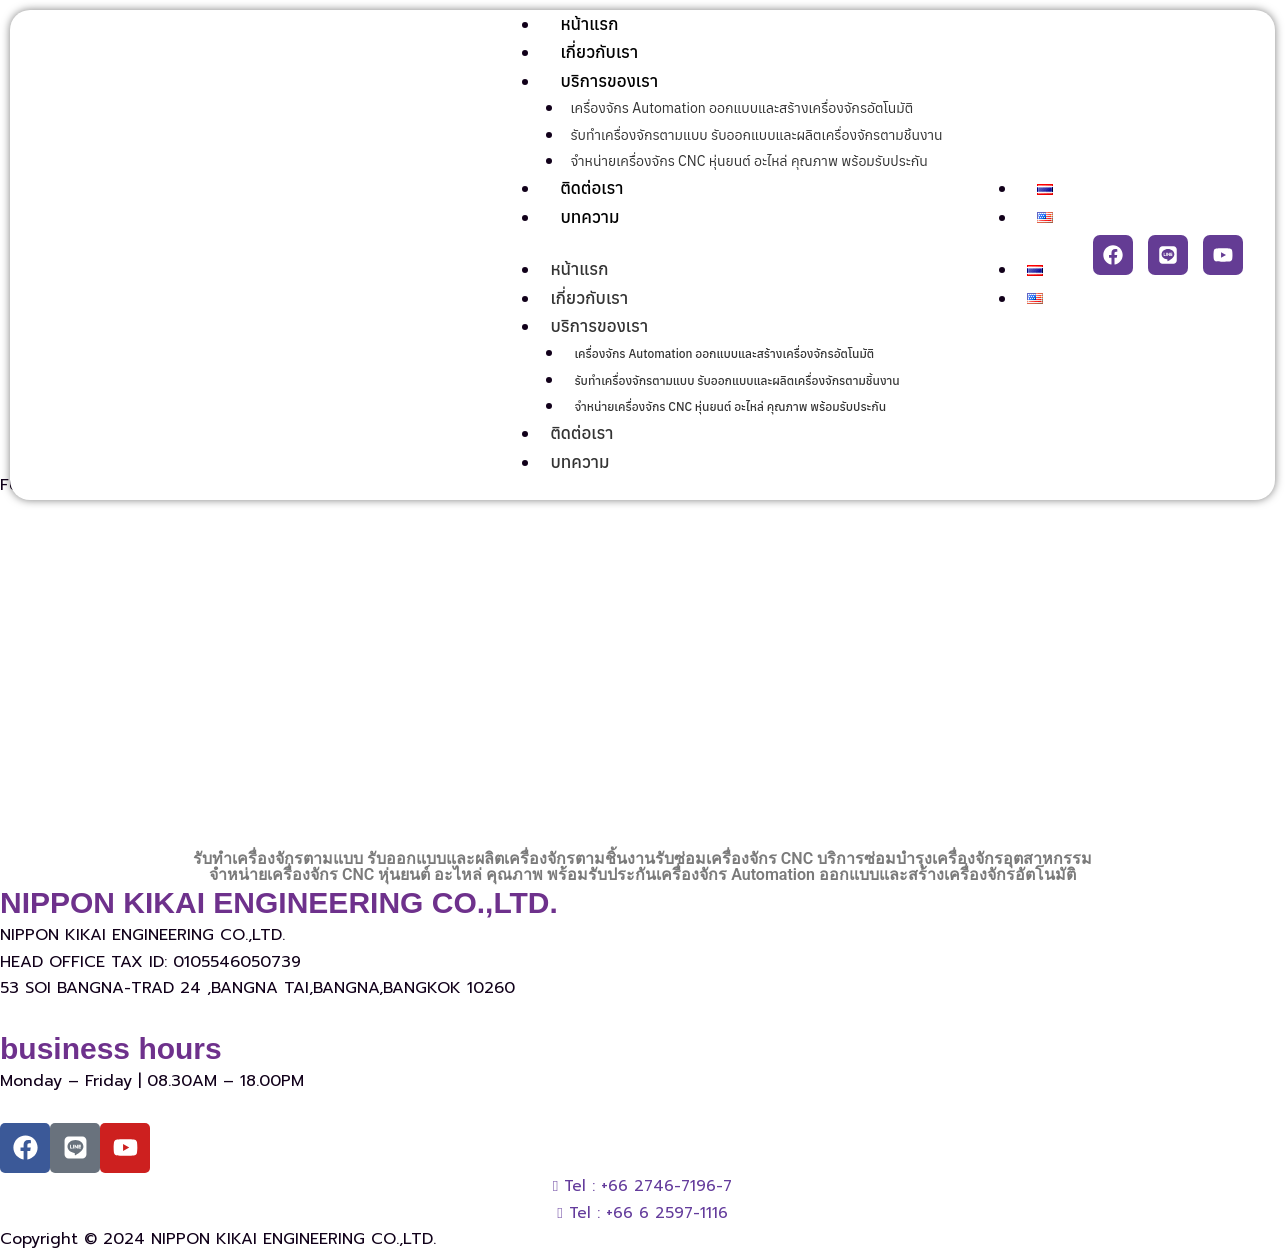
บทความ (589, 217)
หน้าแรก (589, 24)
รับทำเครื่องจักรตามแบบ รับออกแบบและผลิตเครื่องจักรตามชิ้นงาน (756, 135)
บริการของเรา (609, 81)
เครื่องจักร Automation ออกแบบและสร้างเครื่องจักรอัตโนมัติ (741, 108)
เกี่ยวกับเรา (599, 52)
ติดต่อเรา (591, 188)
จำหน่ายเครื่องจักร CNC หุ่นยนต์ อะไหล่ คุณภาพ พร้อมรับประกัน (748, 161)
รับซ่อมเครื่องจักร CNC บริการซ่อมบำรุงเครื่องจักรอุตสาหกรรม (873, 859)
